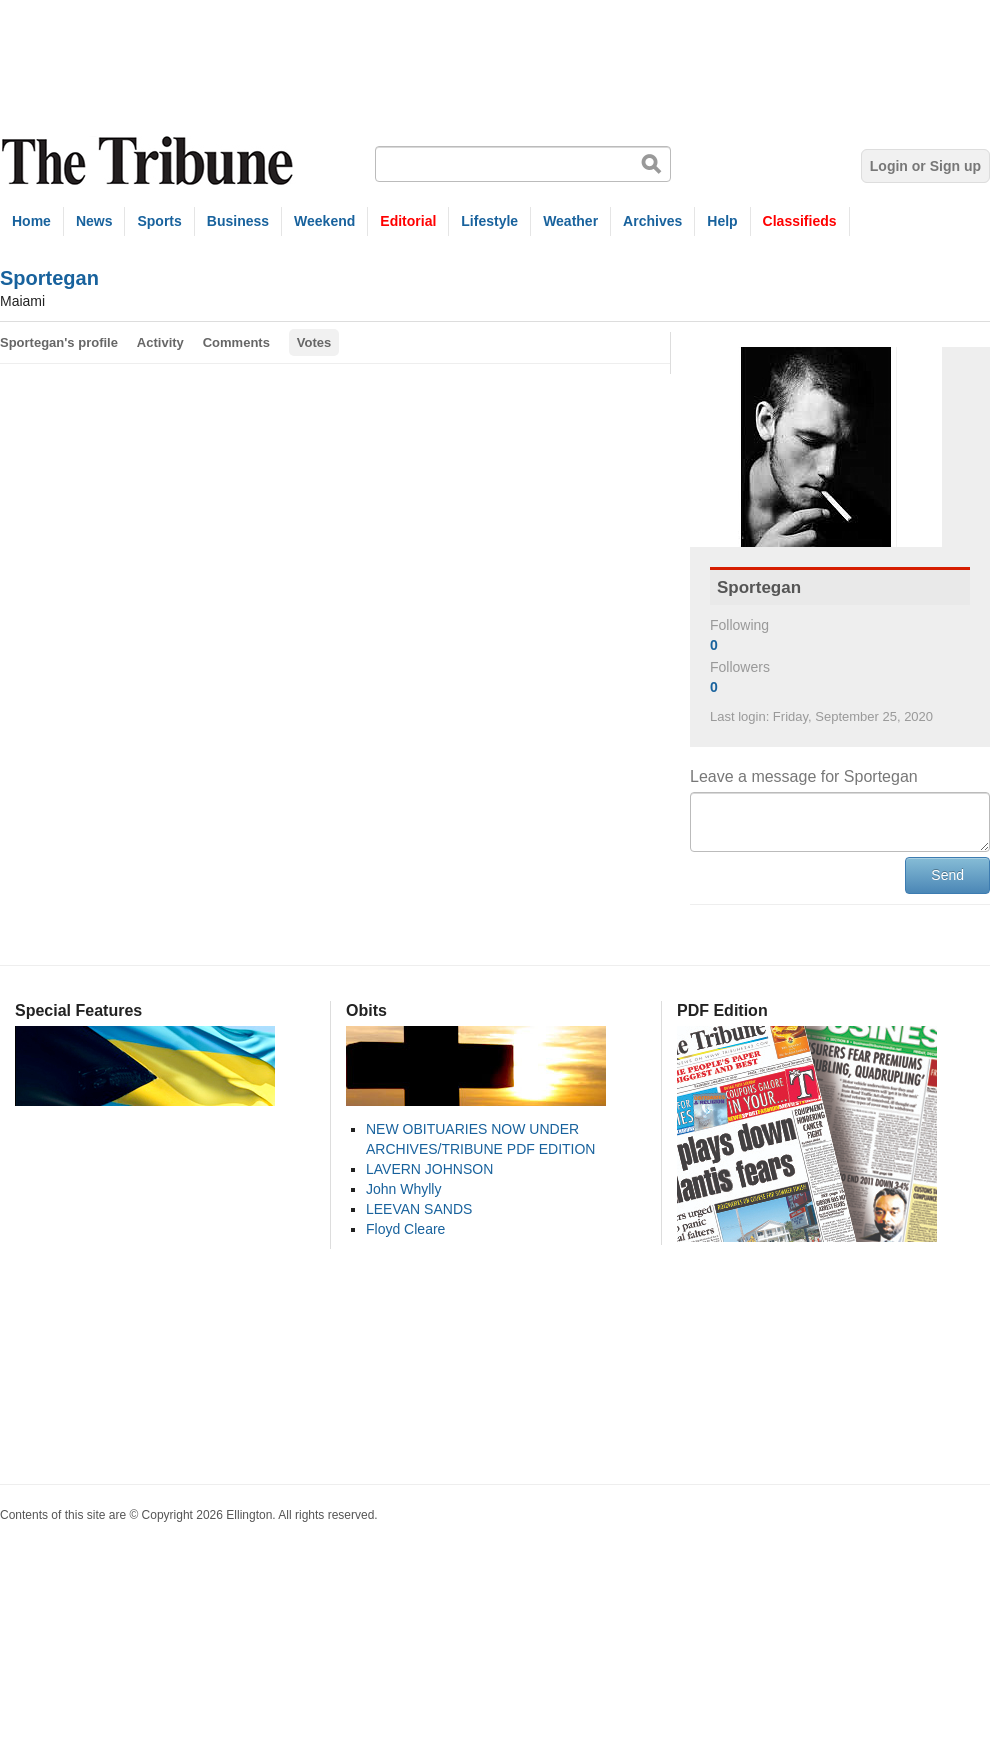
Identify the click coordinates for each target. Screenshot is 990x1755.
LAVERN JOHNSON (429, 1169)
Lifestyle (489, 221)
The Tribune (150, 161)
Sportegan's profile (59, 342)
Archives (652, 221)
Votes (314, 342)
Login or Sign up (925, 166)
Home (31, 221)
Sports (159, 221)
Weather (570, 221)
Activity (160, 342)
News (94, 221)
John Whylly (403, 1189)
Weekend (324, 221)
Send (947, 875)
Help (722, 221)
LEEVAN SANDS (419, 1209)
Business (238, 221)
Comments (236, 342)
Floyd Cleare (405, 1229)
